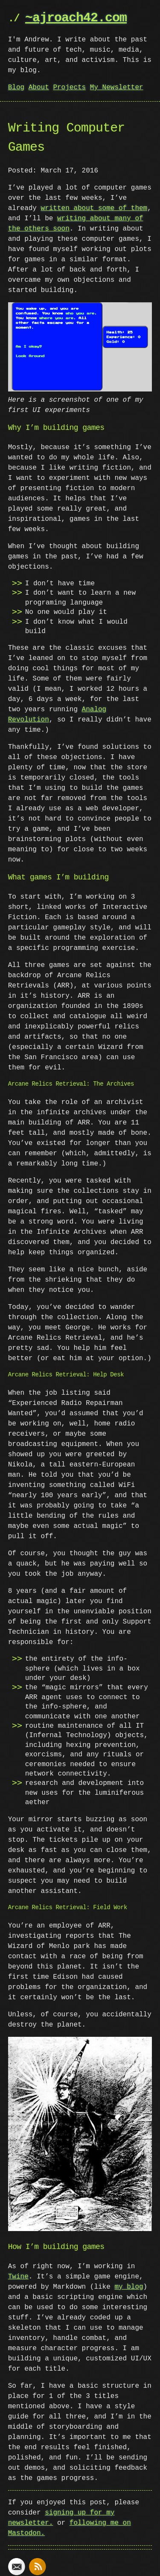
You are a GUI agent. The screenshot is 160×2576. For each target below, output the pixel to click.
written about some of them (94, 208)
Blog (16, 87)
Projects (69, 87)
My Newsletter (116, 87)
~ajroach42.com (76, 18)
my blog (128, 2285)
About (39, 87)
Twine (18, 2275)
